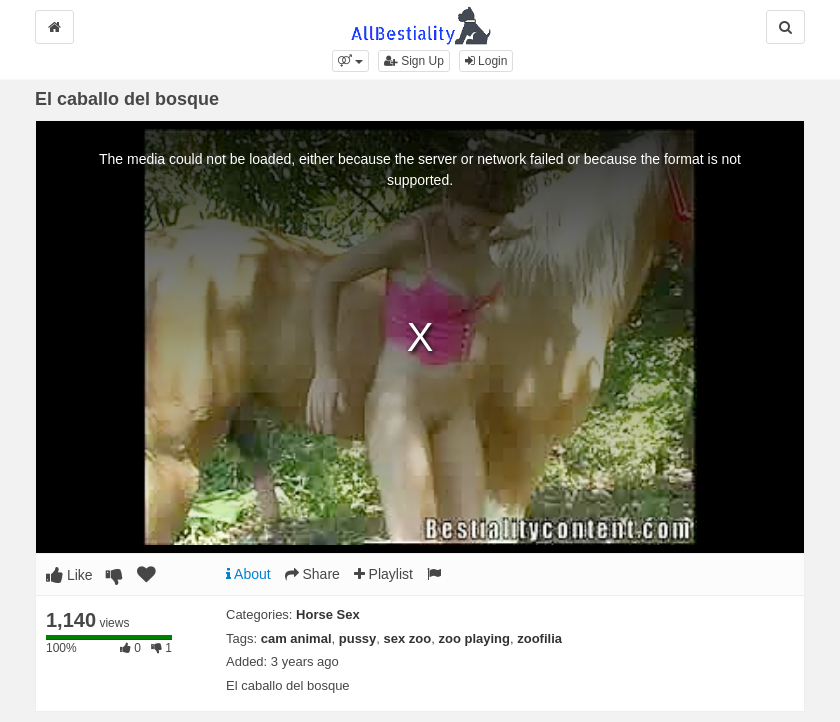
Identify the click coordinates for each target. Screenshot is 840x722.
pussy (358, 638)
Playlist (383, 574)
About (248, 574)
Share (312, 574)
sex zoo (408, 638)
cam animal (296, 638)
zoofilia (539, 638)
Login (486, 61)
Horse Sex (328, 614)
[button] (350, 61)
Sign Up (414, 61)
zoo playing (474, 638)
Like (69, 575)
